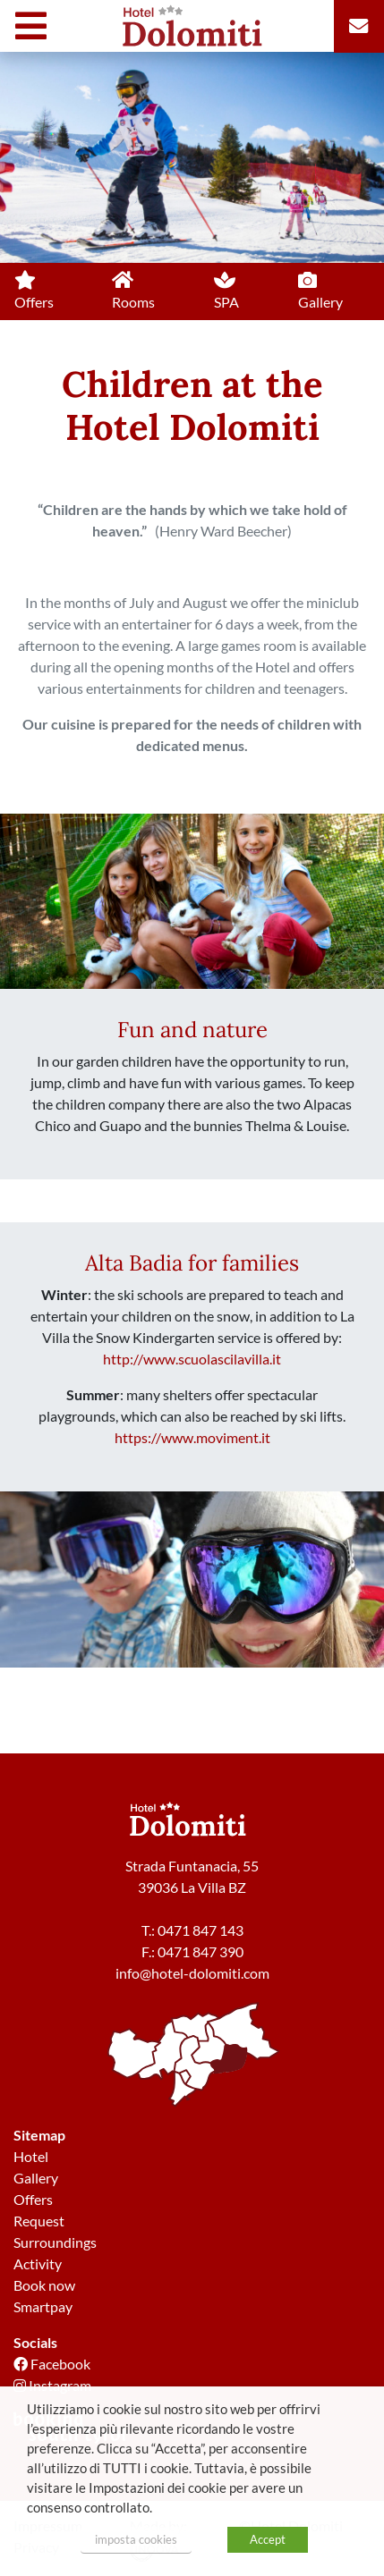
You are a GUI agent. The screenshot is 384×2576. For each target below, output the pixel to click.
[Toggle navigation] (35, 26)
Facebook (51, 2363)
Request (38, 2220)
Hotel (30, 2156)
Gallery (35, 2177)
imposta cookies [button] (136, 2539)
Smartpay (43, 2306)
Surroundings (55, 2242)
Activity (37, 2263)
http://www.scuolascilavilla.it (192, 1358)
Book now (44, 2284)
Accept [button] (268, 2539)
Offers (33, 2199)
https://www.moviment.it (192, 1437)
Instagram (52, 2385)
